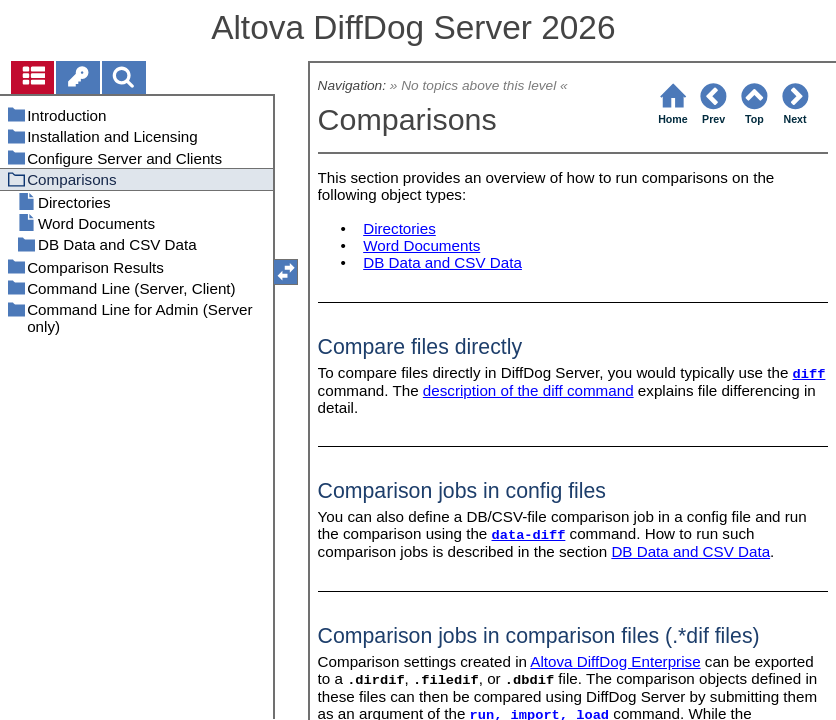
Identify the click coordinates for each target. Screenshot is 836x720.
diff (809, 374)
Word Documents (421, 245)
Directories (399, 228)
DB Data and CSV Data (442, 262)
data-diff (529, 535)
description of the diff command (528, 390)
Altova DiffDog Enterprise (615, 661)
